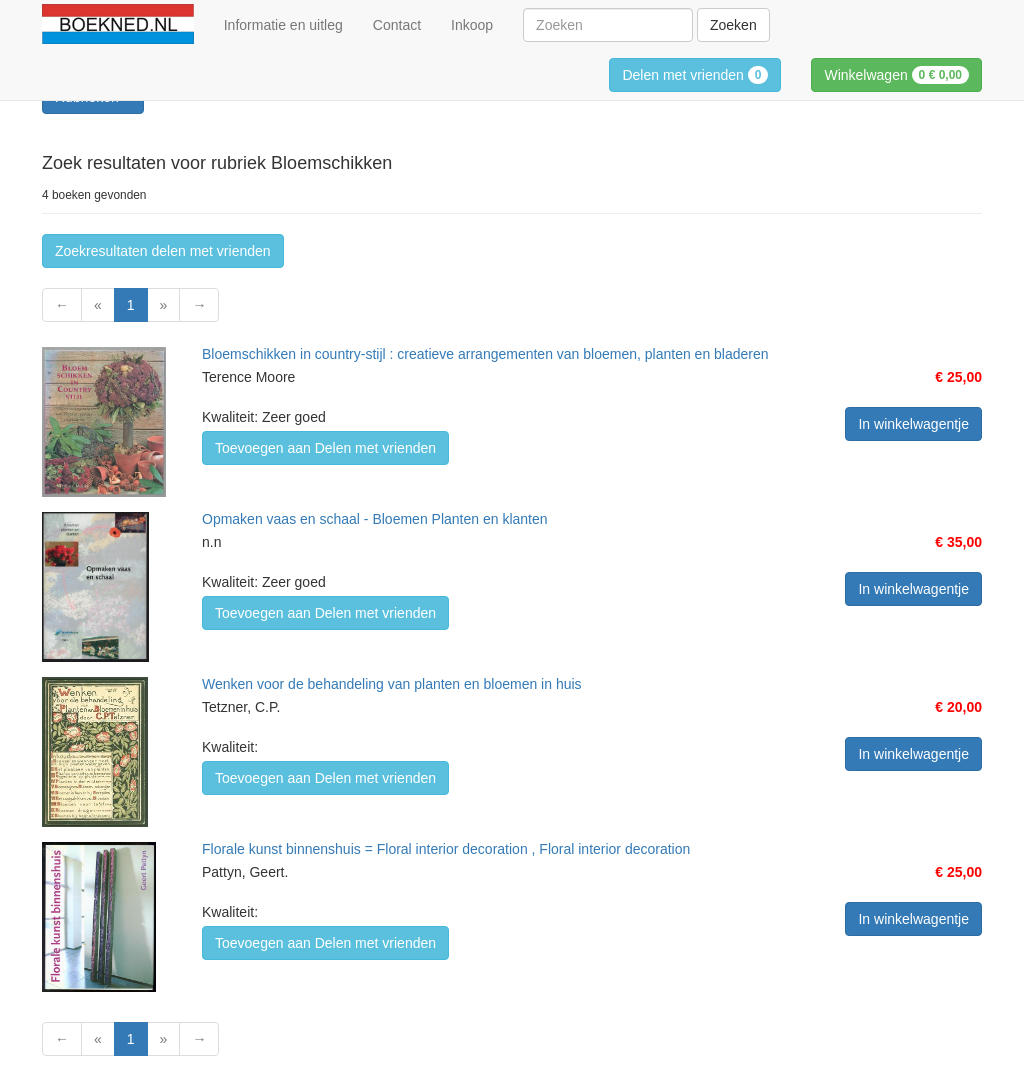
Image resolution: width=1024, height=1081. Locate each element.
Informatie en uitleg (283, 25)
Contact (397, 25)
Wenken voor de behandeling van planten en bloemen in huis (392, 684)
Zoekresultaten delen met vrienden (163, 251)
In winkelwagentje (913, 424)
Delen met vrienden (695, 75)
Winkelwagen (896, 75)
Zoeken (733, 25)
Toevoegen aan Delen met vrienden (325, 448)
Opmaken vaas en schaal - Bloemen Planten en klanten (375, 519)
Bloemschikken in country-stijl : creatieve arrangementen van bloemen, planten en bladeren (485, 354)
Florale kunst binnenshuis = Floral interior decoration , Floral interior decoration (446, 849)
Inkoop (472, 25)
